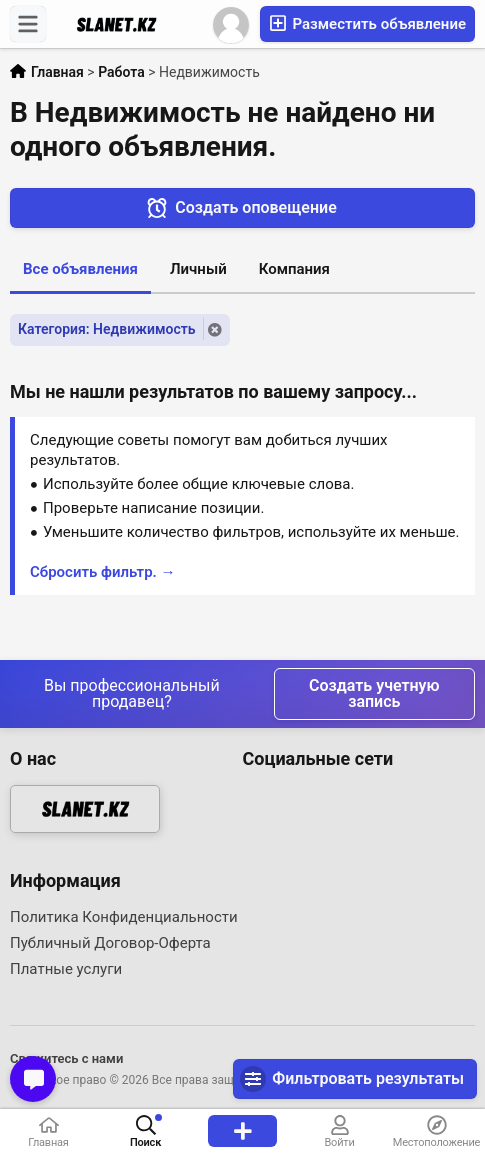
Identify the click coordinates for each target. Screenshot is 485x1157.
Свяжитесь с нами (66, 1058)
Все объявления (80, 269)
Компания (294, 269)
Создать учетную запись (374, 693)
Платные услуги (66, 969)
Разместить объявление (367, 23)
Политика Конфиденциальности (124, 917)
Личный (198, 269)
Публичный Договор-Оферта (110, 943)
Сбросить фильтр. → (103, 572)
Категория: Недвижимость (107, 329)
